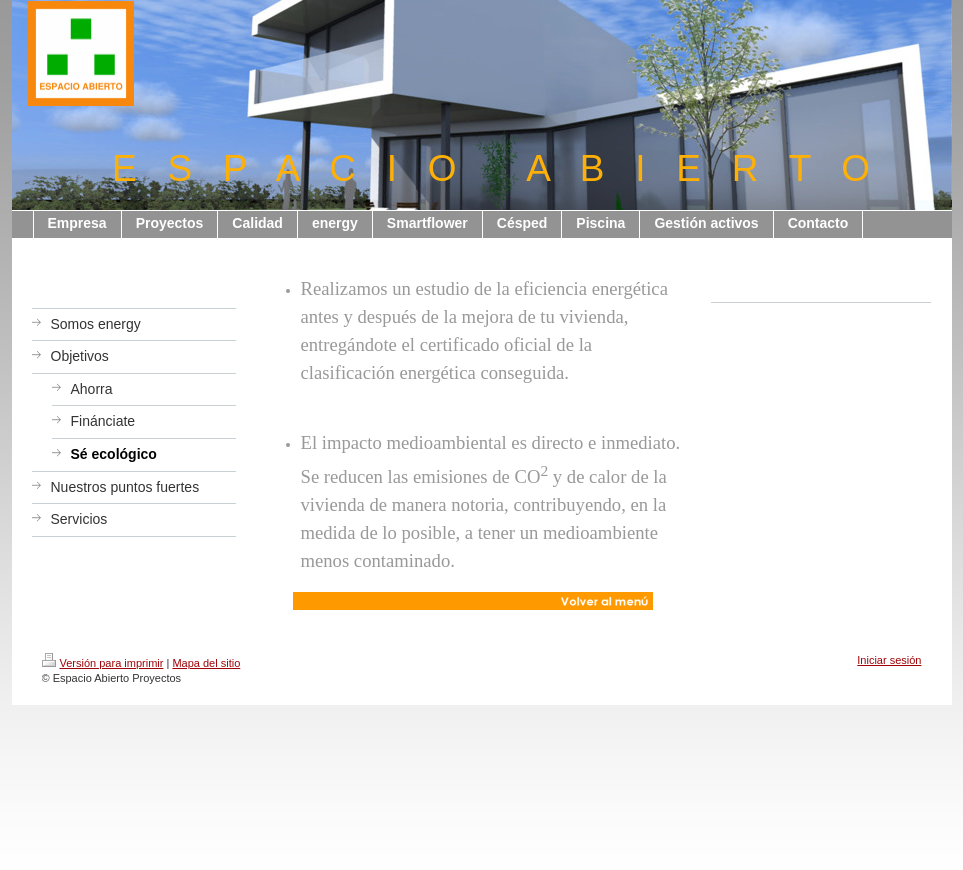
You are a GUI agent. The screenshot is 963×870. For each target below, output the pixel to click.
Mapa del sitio (206, 663)
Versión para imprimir (103, 663)
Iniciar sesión (889, 660)
